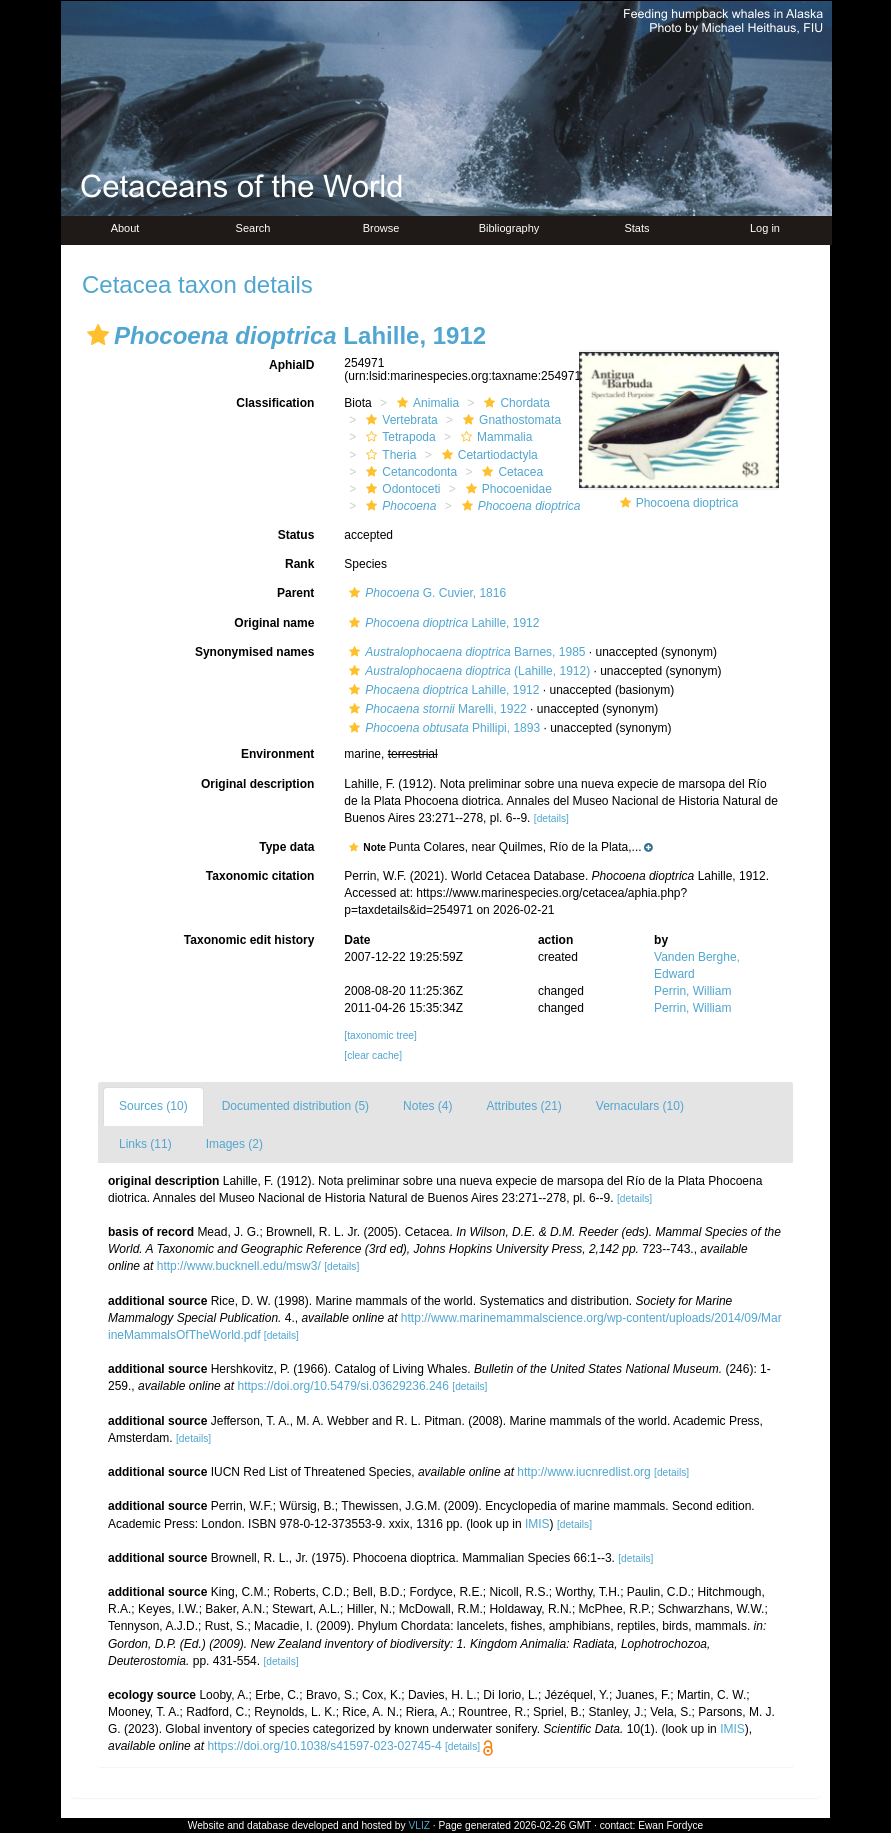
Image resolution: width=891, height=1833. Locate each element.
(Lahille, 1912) (467, 671)
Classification (275, 403)
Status (296, 535)
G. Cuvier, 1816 (425, 593)
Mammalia (494, 437)
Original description (257, 784)
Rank (299, 564)
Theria (388, 455)
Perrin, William (692, 991)
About (125, 228)
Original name (274, 623)
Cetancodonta (409, 472)
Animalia (425, 403)
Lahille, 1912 (441, 623)
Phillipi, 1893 (442, 728)
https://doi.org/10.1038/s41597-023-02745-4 (324, 1746)
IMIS (537, 1524)
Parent (295, 593)
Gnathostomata (509, 420)
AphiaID (291, 365)
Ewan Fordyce (670, 1825)
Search (253, 228)
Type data (286, 847)
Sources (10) (153, 1106)
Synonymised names (254, 652)
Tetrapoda (398, 437)
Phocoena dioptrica (687, 503)
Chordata (514, 403)
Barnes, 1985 (464, 652)
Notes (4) (427, 1106)
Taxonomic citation (260, 876)
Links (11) (145, 1144)
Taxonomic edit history (249, 940)
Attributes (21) (523, 1106)
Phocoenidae (506, 489)
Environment (277, 754)
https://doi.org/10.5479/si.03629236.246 (343, 1386)
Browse (381, 228)
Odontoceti (400, 489)
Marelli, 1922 (435, 709)
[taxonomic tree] (380, 1035)
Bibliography (509, 228)
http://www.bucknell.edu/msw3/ (239, 1266)
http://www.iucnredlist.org (583, 1472)
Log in (765, 228)
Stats (636, 228)
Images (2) (234, 1144)
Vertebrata (399, 420)
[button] (98, 335)
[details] (551, 818)
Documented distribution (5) (295, 1106)
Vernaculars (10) (640, 1106)
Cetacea (510, 472)
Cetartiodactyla (487, 455)
